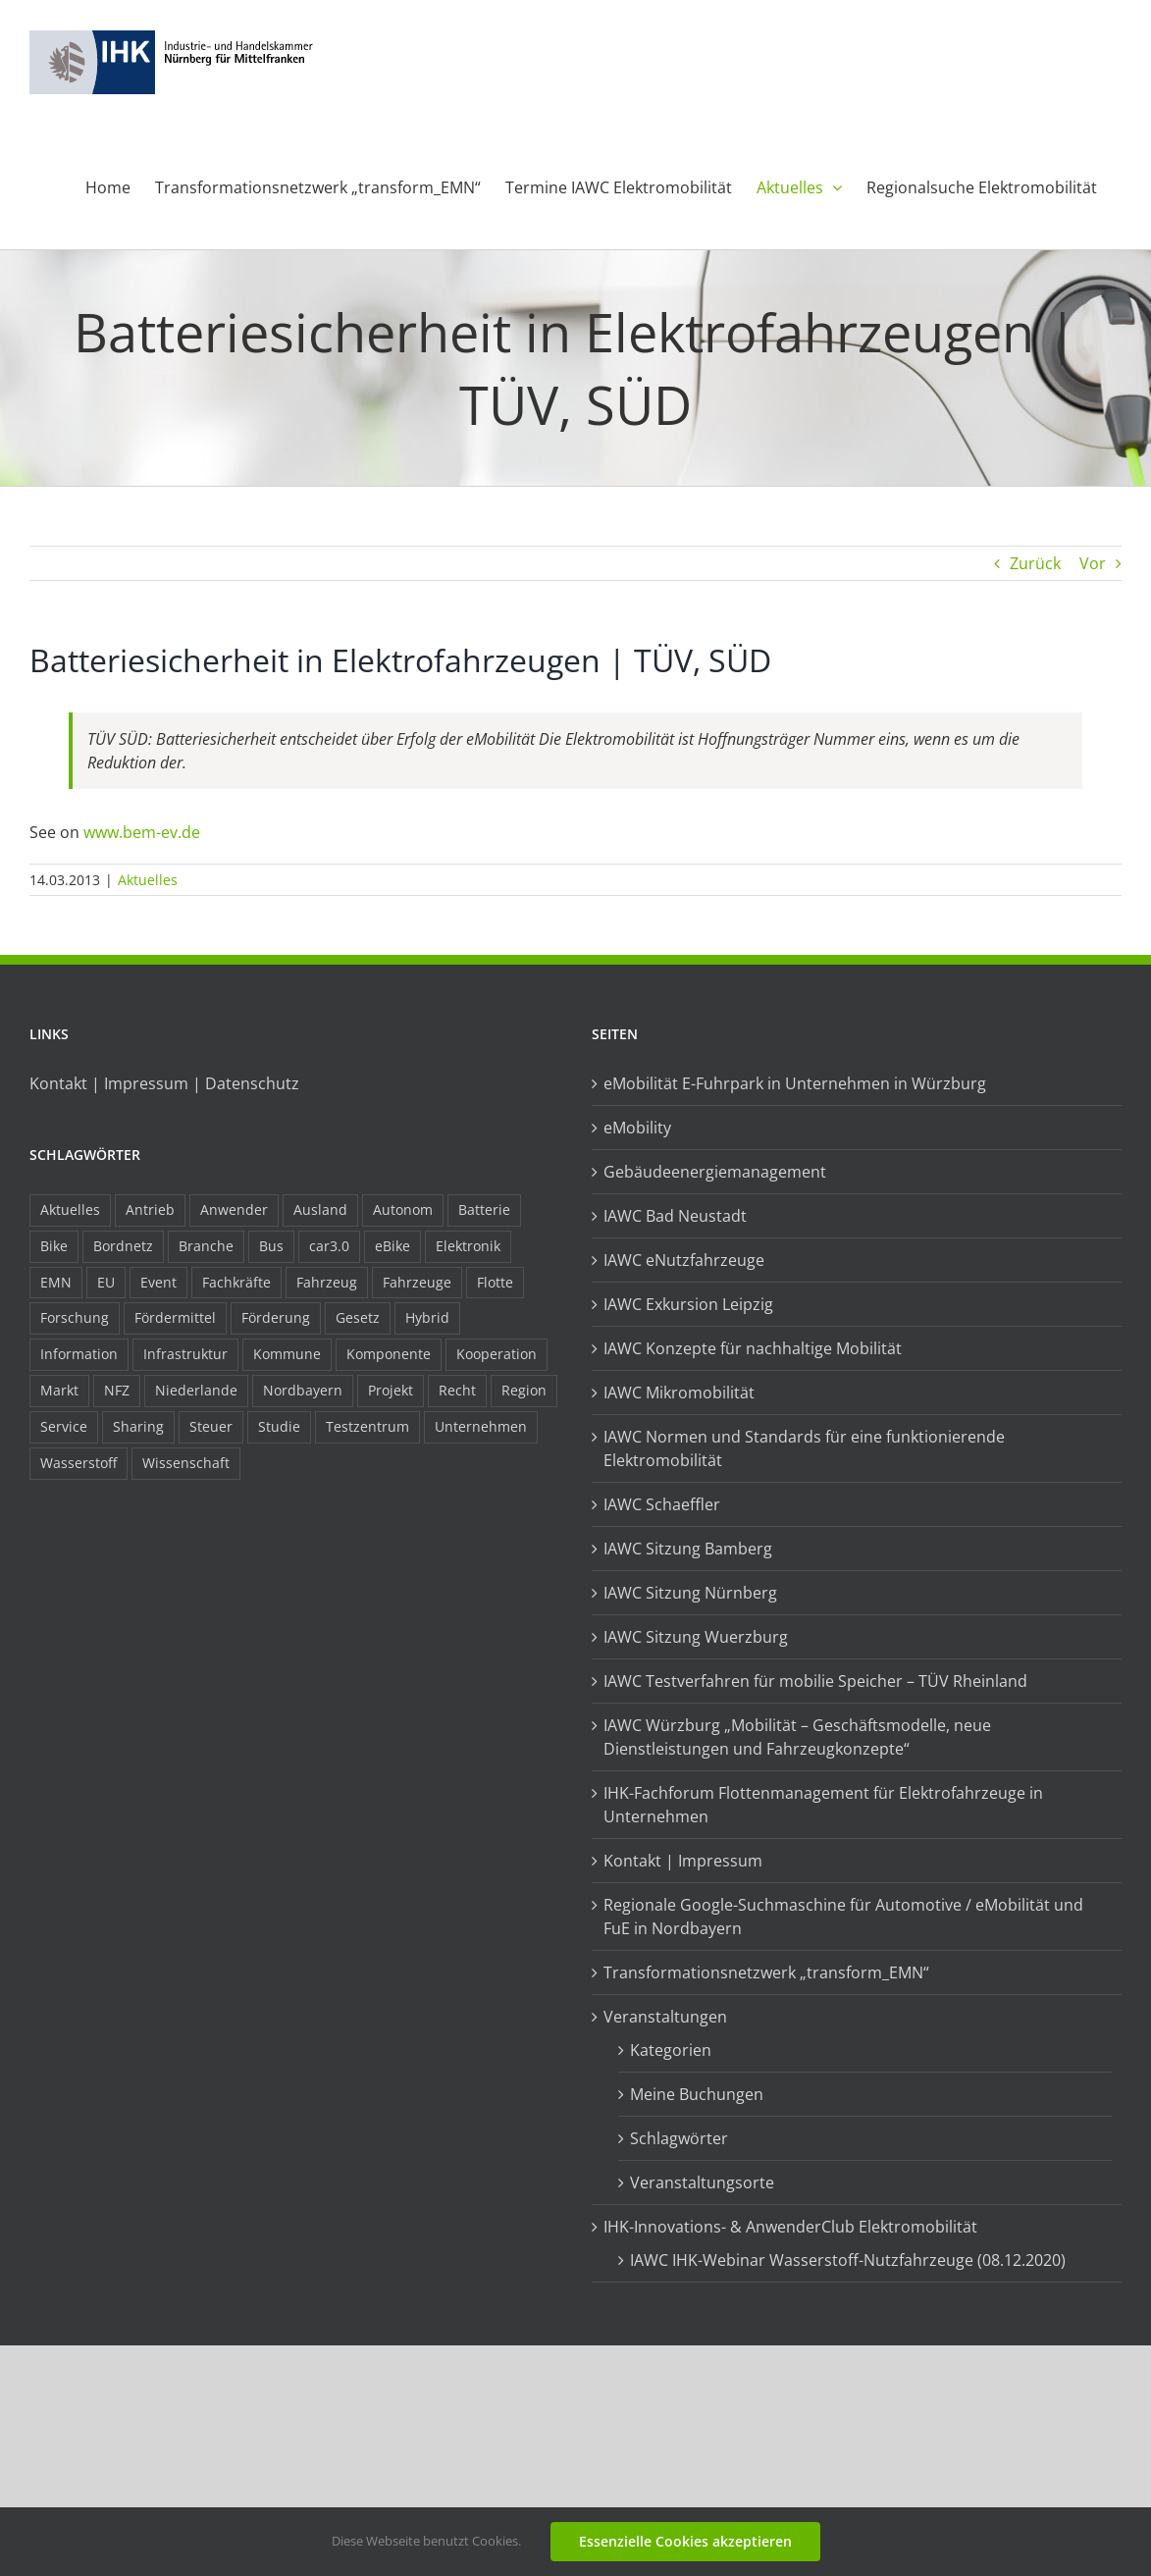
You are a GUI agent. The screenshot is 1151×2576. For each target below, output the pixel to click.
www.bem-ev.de (141, 832)
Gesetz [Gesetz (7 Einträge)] (358, 1317)
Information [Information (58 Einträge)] (79, 1353)
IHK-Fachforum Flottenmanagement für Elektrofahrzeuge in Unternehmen (823, 1804)
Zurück (1035, 563)
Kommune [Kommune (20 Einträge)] (287, 1353)
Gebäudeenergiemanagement (714, 1172)
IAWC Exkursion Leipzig (688, 1304)
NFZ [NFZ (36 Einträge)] (117, 1390)
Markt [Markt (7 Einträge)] (59, 1390)
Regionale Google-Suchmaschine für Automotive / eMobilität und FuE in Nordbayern (843, 1916)
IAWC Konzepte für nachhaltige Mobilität (752, 1348)
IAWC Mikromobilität (679, 1392)
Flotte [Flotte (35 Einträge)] (495, 1282)
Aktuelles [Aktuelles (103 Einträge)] (70, 1209)
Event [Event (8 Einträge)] (158, 1282)
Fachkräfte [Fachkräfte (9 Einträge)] (236, 1282)
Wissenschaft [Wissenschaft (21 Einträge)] (186, 1462)
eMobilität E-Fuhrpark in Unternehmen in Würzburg (794, 1083)
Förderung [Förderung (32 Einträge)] (275, 1317)
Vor (1092, 563)
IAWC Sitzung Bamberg (687, 1548)
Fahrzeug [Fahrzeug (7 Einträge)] (326, 1282)
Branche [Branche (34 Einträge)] (206, 1245)
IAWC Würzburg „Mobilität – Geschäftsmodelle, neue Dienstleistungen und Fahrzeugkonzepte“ (797, 1737)
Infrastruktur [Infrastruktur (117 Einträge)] (185, 1353)
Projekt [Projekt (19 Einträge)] (390, 1390)
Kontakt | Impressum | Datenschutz (164, 1083)
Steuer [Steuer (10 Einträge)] (211, 1426)
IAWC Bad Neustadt (675, 1216)
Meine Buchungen (696, 2094)
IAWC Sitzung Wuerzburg (695, 1637)
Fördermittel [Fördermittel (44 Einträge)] (175, 1317)
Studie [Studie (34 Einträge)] (279, 1426)
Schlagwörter (679, 2138)
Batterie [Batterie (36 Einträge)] (484, 1209)
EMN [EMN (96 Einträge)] (56, 1282)
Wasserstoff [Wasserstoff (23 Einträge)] (78, 1462)
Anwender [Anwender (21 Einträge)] (234, 1209)
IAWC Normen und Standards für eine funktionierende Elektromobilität (804, 1448)
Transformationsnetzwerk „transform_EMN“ (766, 1972)
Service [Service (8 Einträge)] (63, 1426)
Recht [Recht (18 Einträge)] (457, 1390)
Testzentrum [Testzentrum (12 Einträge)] (367, 1426)
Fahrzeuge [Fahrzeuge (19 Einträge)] (417, 1282)
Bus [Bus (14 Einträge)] (271, 1245)
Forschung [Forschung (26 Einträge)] (74, 1317)
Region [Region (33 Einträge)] (524, 1390)
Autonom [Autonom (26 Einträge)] (403, 1209)
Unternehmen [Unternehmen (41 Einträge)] (481, 1426)
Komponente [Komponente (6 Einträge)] (388, 1353)
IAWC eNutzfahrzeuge (683, 1260)
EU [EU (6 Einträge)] (106, 1282)
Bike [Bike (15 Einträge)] (54, 1245)
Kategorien (670, 2050)
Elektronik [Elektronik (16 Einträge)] (468, 1245)
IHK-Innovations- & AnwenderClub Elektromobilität (790, 2226)
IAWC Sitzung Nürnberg (690, 1592)
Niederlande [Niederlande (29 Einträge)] (196, 1390)
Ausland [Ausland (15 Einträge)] (320, 1209)
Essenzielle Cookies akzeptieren (685, 2541)
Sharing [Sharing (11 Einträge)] (138, 1426)
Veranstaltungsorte (702, 2182)
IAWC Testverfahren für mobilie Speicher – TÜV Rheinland (815, 1681)
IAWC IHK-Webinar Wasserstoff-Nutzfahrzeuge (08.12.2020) (848, 2260)
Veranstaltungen (665, 2016)
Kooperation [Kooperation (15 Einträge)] (496, 1353)
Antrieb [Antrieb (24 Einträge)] (150, 1209)
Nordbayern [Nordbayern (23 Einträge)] (302, 1390)
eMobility (637, 1127)
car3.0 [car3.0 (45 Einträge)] (329, 1245)
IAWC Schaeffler (661, 1504)
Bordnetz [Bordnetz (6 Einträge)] (123, 1245)
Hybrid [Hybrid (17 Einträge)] (427, 1317)
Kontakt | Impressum (682, 1860)
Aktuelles (148, 879)
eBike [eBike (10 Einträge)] (392, 1245)
